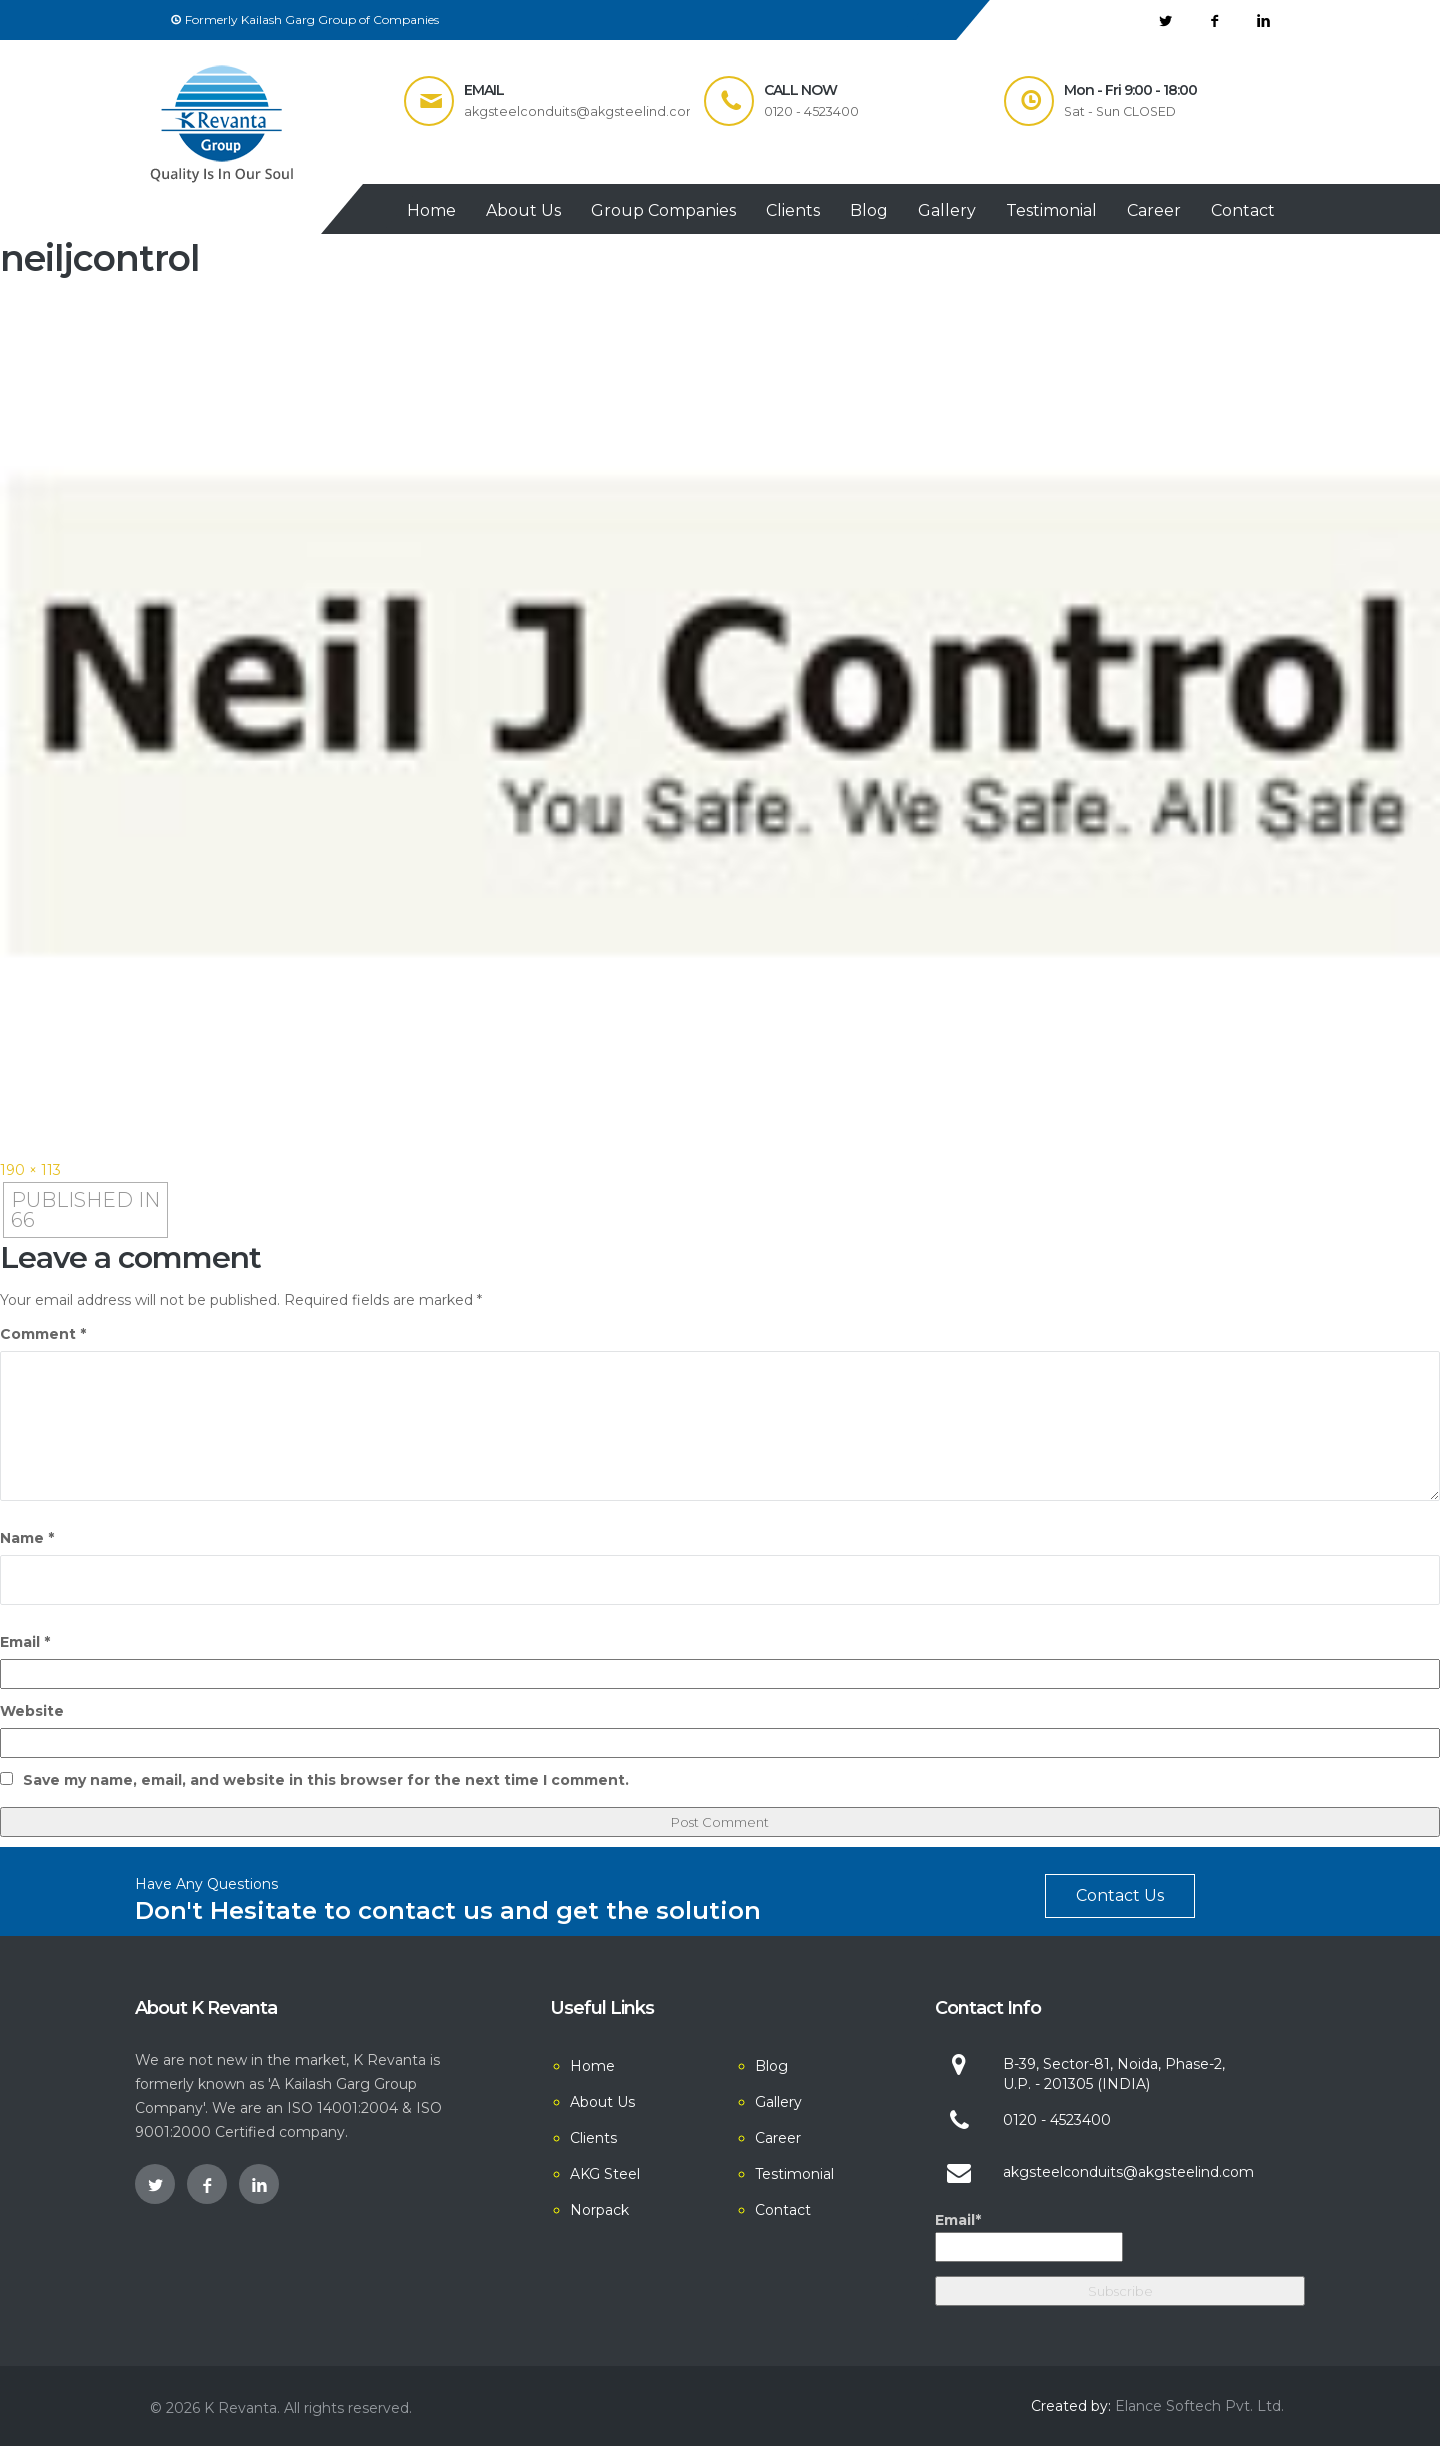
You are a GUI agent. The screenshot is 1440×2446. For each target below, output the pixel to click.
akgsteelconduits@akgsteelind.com (1128, 2172)
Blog (869, 210)
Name (27, 1538)
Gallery (947, 210)
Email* (1029, 2236)
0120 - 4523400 (1057, 2120)
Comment (43, 1334)
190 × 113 (30, 1170)
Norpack (599, 2210)
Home (431, 210)
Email (25, 1642)
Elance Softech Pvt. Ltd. (1199, 2406)
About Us (523, 210)
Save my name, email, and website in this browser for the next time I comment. (326, 1780)
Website (32, 1711)
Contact (1243, 210)
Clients (793, 210)
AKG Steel (605, 2174)
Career (1154, 210)
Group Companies (663, 210)
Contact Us (1120, 1895)
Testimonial (1051, 210)
